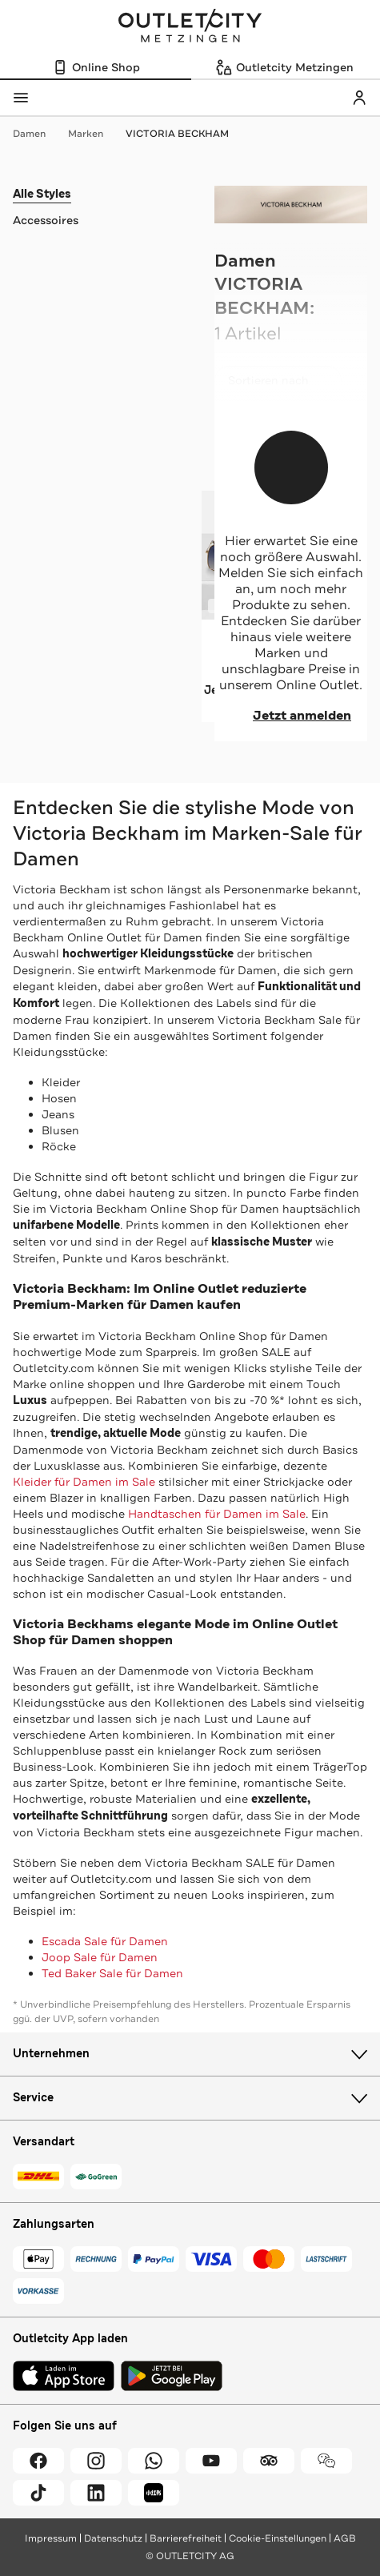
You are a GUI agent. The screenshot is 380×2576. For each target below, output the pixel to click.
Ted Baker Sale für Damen (112, 1973)
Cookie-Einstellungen (277, 2538)
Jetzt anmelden (290, 715)
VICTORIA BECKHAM (177, 133)
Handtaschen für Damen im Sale (217, 1514)
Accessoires (45, 220)
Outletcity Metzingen (190, 27)
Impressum (51, 2538)
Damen (37, 133)
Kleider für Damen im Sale (84, 1482)
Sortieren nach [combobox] (277, 384)
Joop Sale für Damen (100, 1957)
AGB (345, 2538)
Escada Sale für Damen (105, 1941)
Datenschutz (113, 2538)
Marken (93, 133)
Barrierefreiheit (186, 2538)
